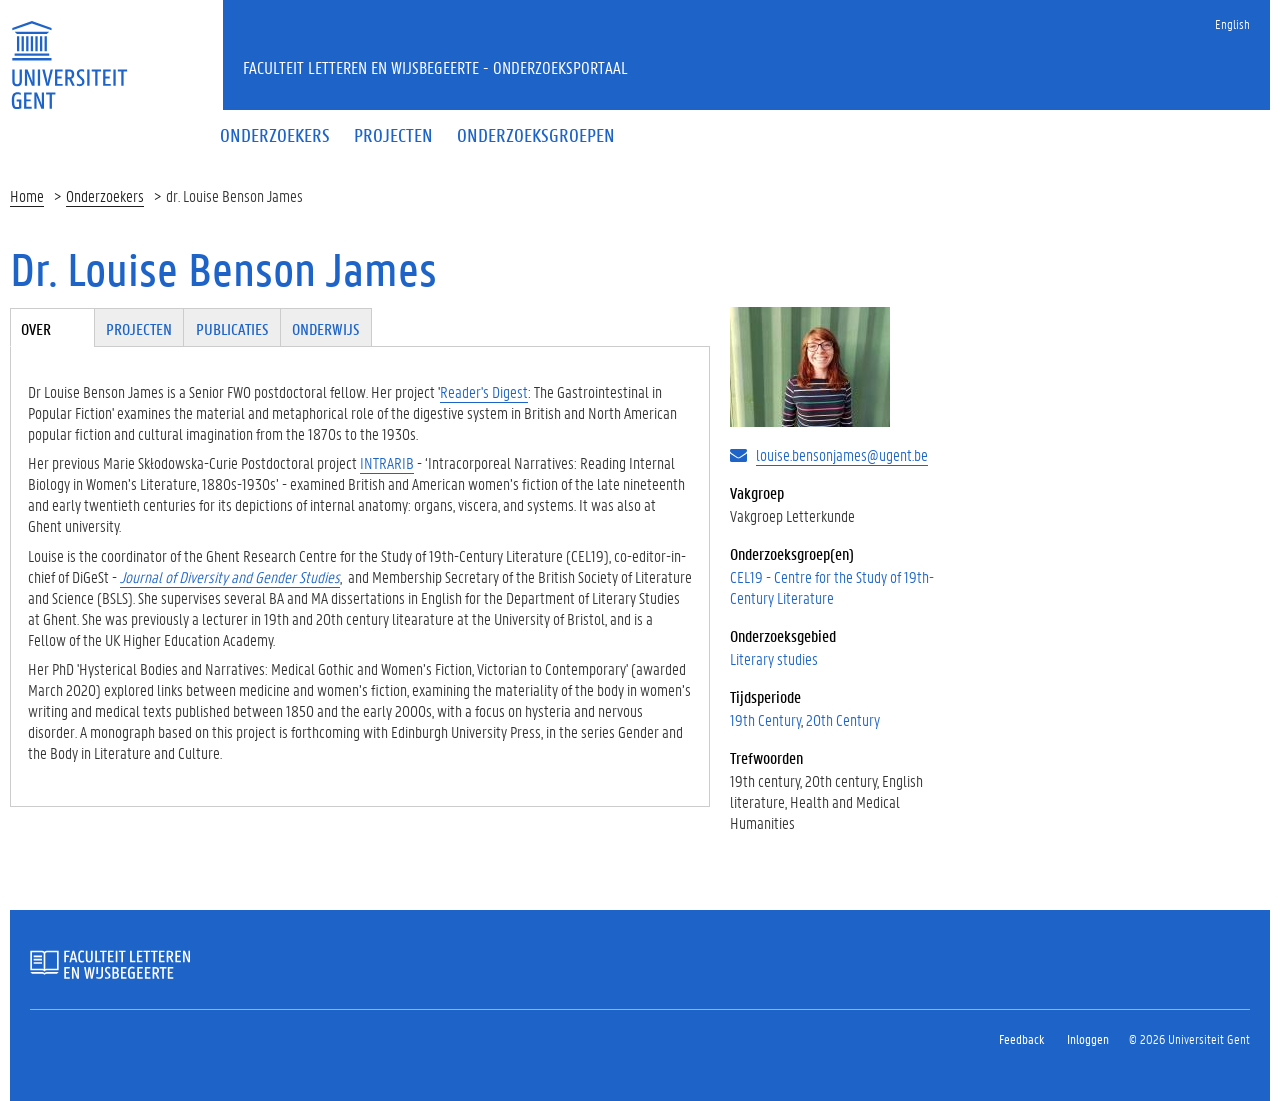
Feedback (1021, 1038)
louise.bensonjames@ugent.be (842, 454)
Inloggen (1088, 1038)
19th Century (765, 719)
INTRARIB (387, 462)
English (1232, 23)
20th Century (843, 719)
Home (27, 195)
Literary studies (774, 658)
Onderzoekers (105, 195)
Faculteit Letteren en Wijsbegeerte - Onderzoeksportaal (435, 67)
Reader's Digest (484, 391)
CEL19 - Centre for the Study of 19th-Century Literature (832, 587)
